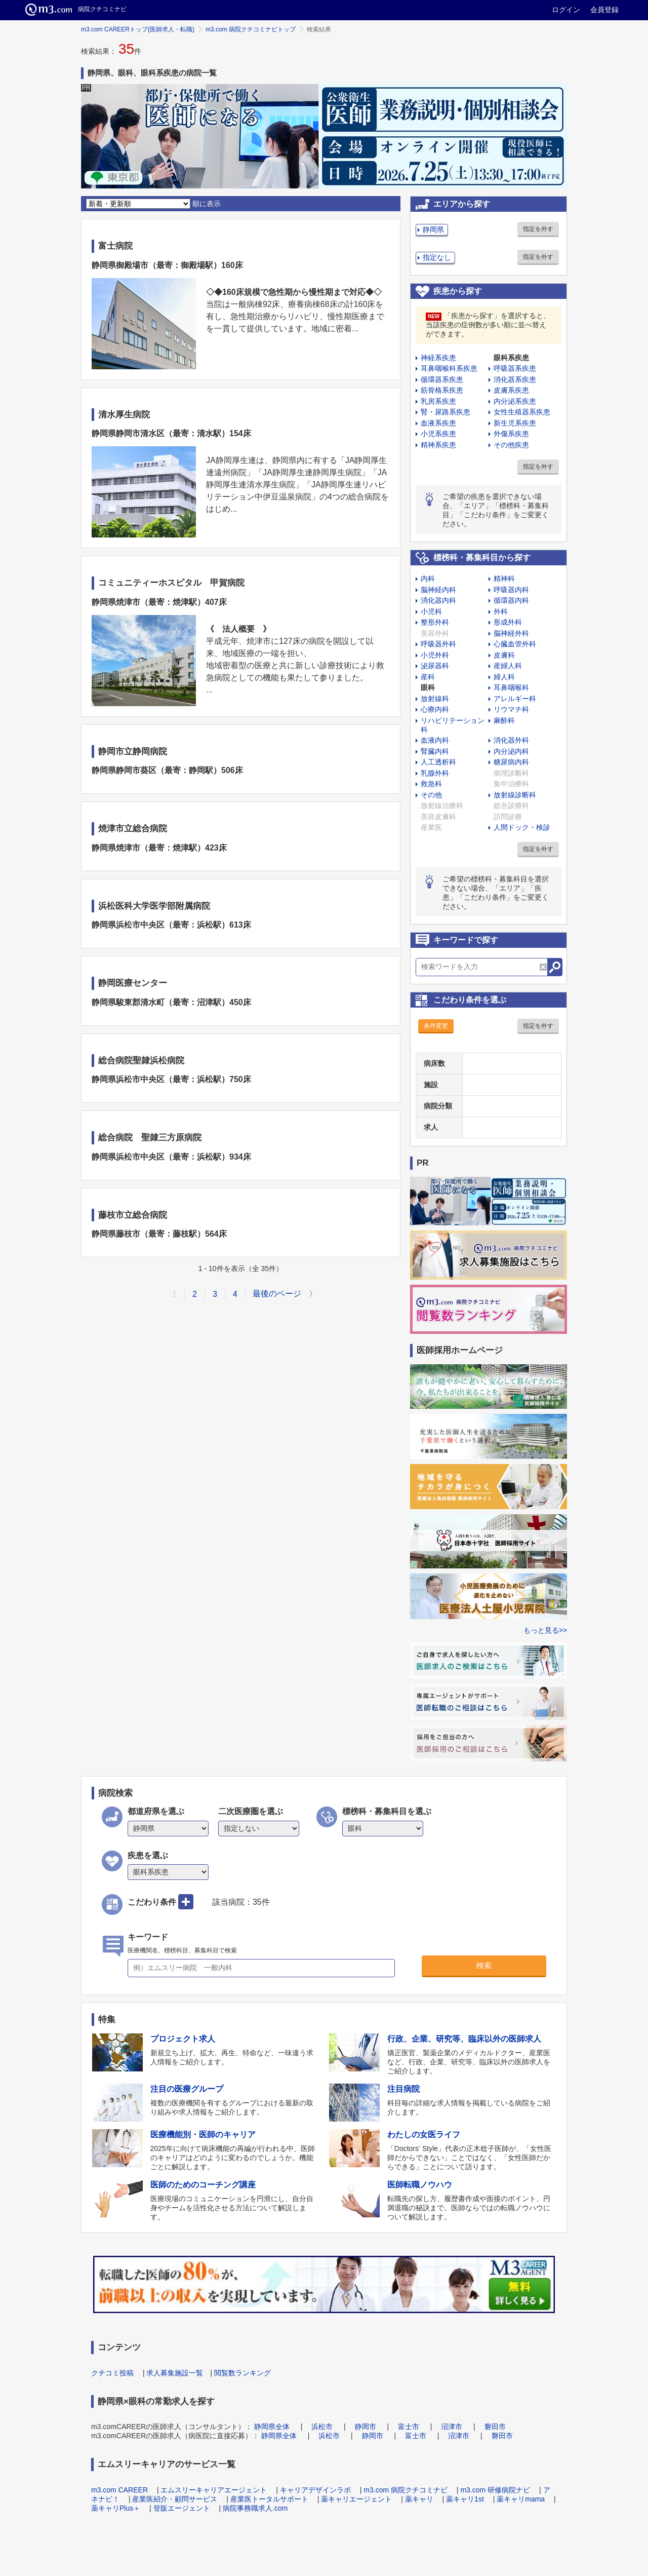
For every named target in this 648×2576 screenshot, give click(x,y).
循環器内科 (511, 600)
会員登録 (604, 10)
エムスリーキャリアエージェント (213, 2490)
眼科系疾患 (511, 358)
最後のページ (277, 1293)
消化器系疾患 (515, 379)
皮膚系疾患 (511, 390)
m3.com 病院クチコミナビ (405, 2490)
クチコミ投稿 (112, 2373)
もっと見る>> (545, 1630)
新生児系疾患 (515, 423)
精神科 (504, 578)
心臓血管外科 (515, 644)
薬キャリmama (521, 2499)
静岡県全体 (272, 2427)
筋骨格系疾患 (442, 390)
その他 (431, 795)
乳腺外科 (435, 773)
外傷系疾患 (511, 434)
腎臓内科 (435, 751)
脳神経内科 (438, 590)
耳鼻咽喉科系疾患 (449, 368)
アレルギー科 (515, 699)
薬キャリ (419, 2499)
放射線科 (435, 699)
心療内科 (435, 709)
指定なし (437, 257)
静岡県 (433, 229)
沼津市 (451, 2427)
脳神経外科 (511, 633)
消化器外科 (511, 740)
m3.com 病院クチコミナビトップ (251, 29)
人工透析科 (438, 762)
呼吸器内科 (511, 590)
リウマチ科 (511, 709)
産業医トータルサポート (269, 2499)
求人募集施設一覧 (174, 2373)
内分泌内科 (511, 751)
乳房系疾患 (438, 401)
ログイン (566, 10)
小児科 (431, 611)
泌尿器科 (435, 666)
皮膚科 (504, 655)
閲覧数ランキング (242, 2373)
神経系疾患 (438, 358)
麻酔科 (504, 720)
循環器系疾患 (442, 379)
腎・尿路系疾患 (445, 412)
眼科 (428, 687)
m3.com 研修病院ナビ (495, 2490)
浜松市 (322, 2427)
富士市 (408, 2427)
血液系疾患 (438, 423)
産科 (428, 677)
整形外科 (435, 622)
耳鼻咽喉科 (511, 687)
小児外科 (435, 655)
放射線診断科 (515, 795)
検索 (484, 1965)
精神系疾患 (438, 445)
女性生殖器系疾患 (522, 412)
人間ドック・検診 (522, 827)
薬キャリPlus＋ (115, 2508)
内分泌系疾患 (515, 401)
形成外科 (508, 622)
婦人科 (504, 677)
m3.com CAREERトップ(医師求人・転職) (137, 29)
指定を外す (538, 229)
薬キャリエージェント (356, 2499)
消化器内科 (438, 600)
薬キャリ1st (465, 2499)
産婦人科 (508, 666)
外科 (501, 611)
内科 (428, 578)
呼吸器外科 (438, 644)
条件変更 (436, 1025)
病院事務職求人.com (255, 2508)
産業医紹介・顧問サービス (174, 2499)
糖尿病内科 (511, 762)
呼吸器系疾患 (515, 368)
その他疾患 (511, 445)
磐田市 (495, 2427)
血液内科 (435, 740)
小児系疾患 (438, 434)
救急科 (431, 784)
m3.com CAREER (119, 2490)
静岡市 (365, 2427)
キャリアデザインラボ (315, 2490)
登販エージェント (181, 2508)
